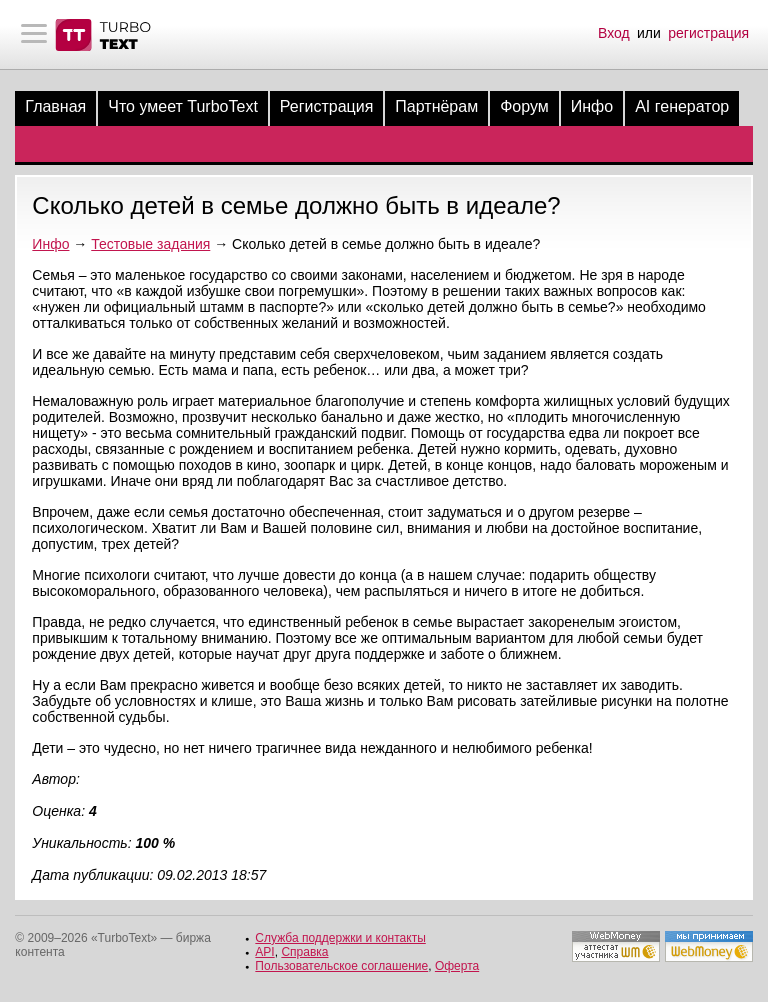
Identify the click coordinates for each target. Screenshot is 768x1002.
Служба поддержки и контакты (340, 938)
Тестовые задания (150, 244)
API (264, 952)
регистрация (708, 33)
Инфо (592, 106)
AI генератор (682, 106)
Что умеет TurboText (183, 106)
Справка (304, 952)
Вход (614, 33)
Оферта (457, 966)
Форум (524, 106)
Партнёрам (436, 106)
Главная (55, 106)
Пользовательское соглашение (341, 966)
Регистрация (327, 106)
